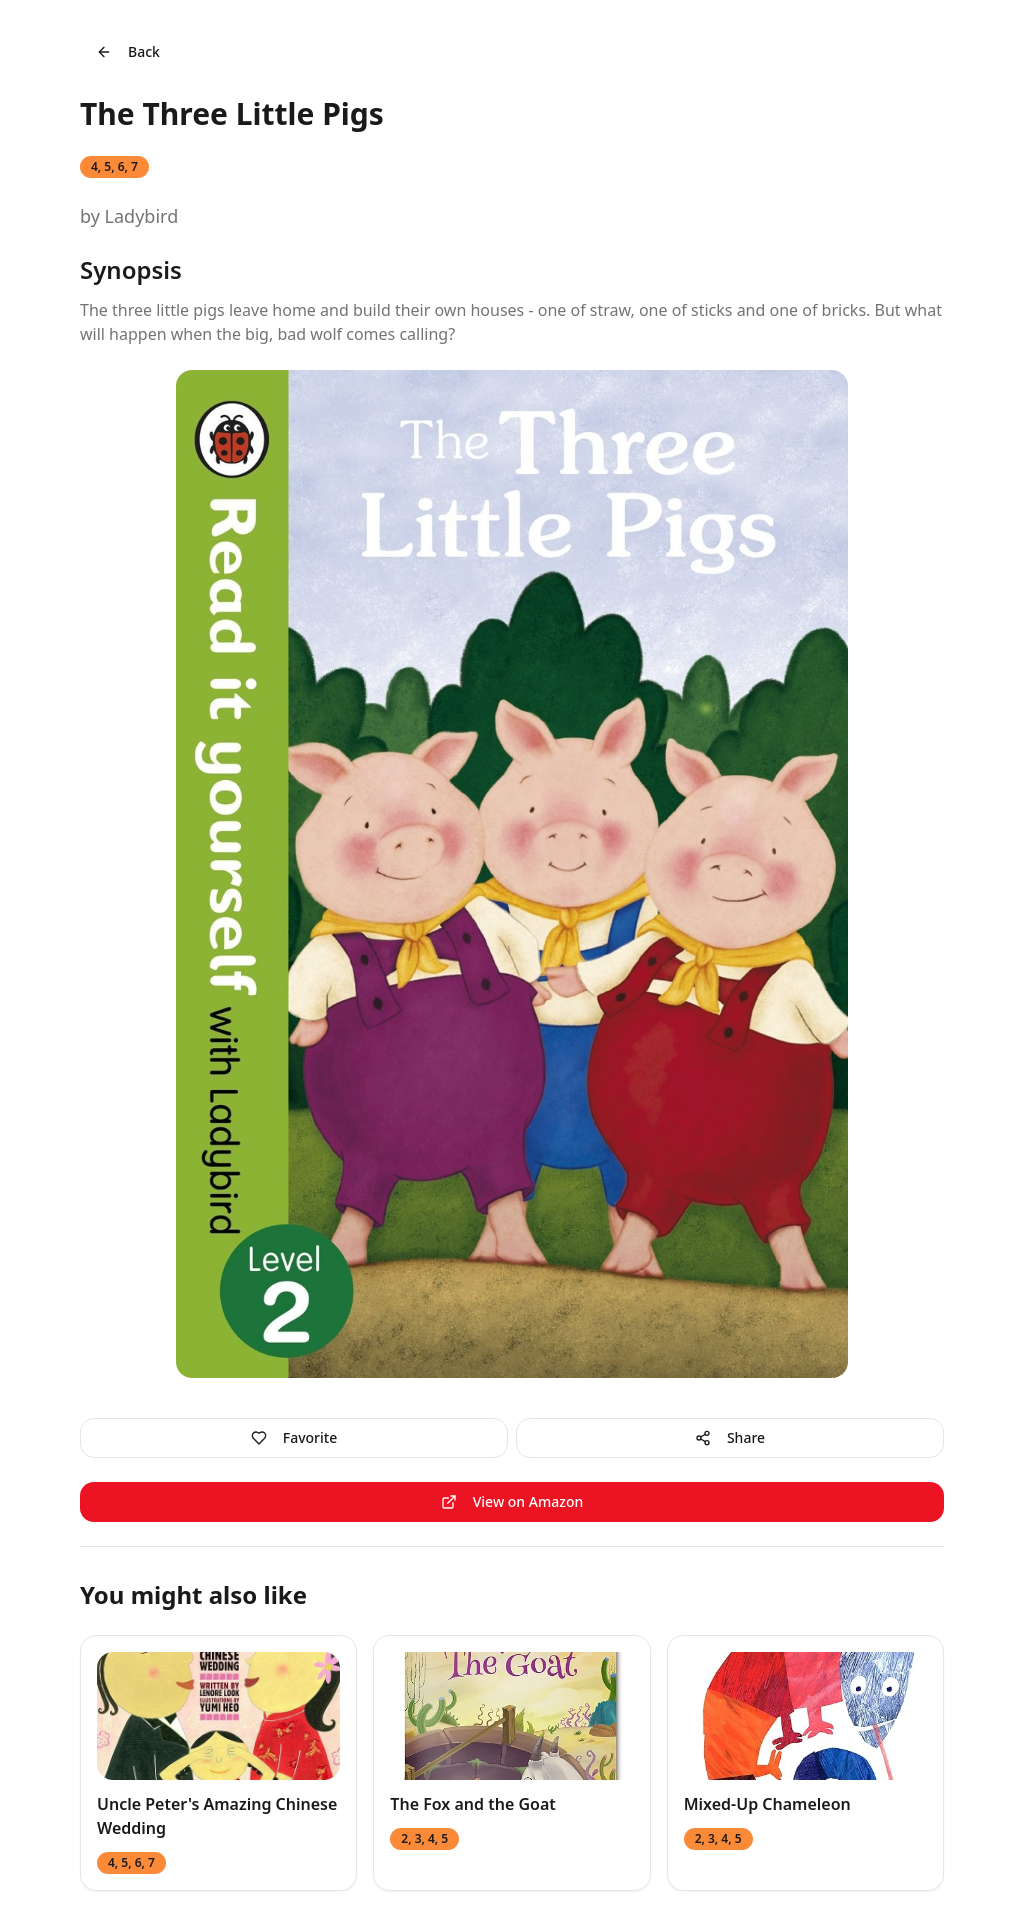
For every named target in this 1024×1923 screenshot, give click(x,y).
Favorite (294, 1437)
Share (730, 1437)
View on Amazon (512, 1501)
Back (128, 51)
